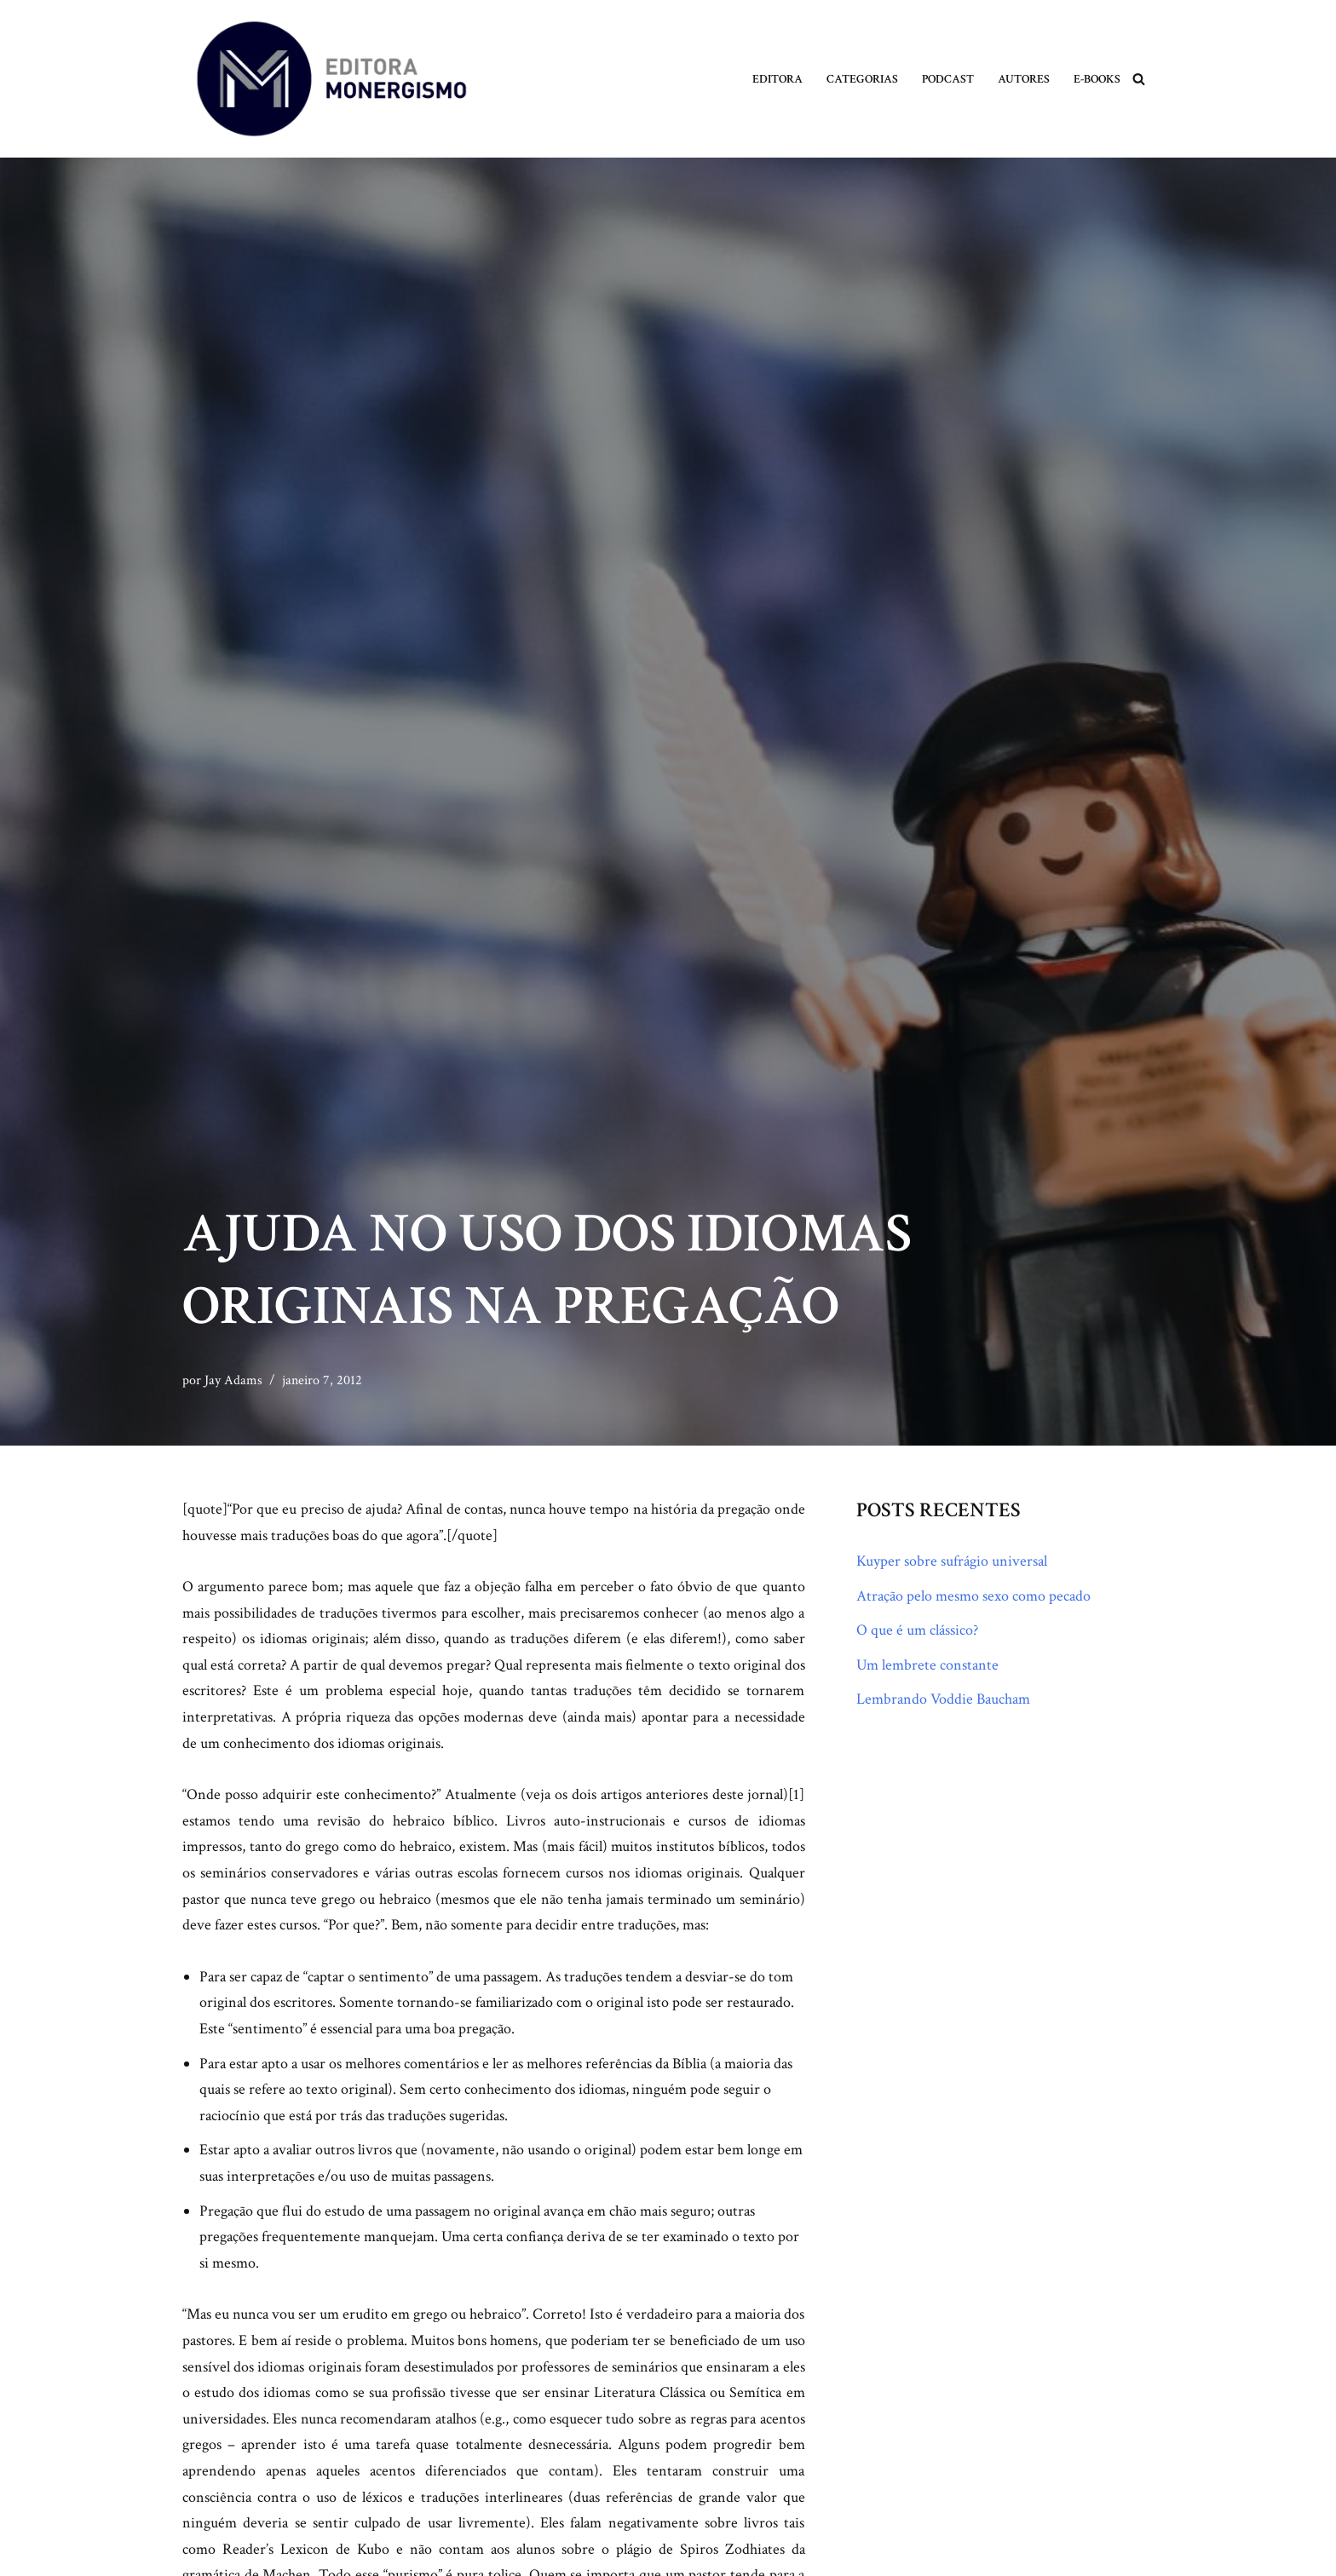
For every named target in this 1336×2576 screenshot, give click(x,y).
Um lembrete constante (927, 1665)
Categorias (862, 79)
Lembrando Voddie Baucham (943, 1699)
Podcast (948, 79)
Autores (1024, 79)
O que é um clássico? (917, 1630)
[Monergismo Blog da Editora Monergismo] (331, 78)
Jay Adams (233, 1380)
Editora (777, 79)
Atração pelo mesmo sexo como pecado (973, 1596)
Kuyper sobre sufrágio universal (951, 1561)
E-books (1097, 79)
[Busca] (1138, 78)
